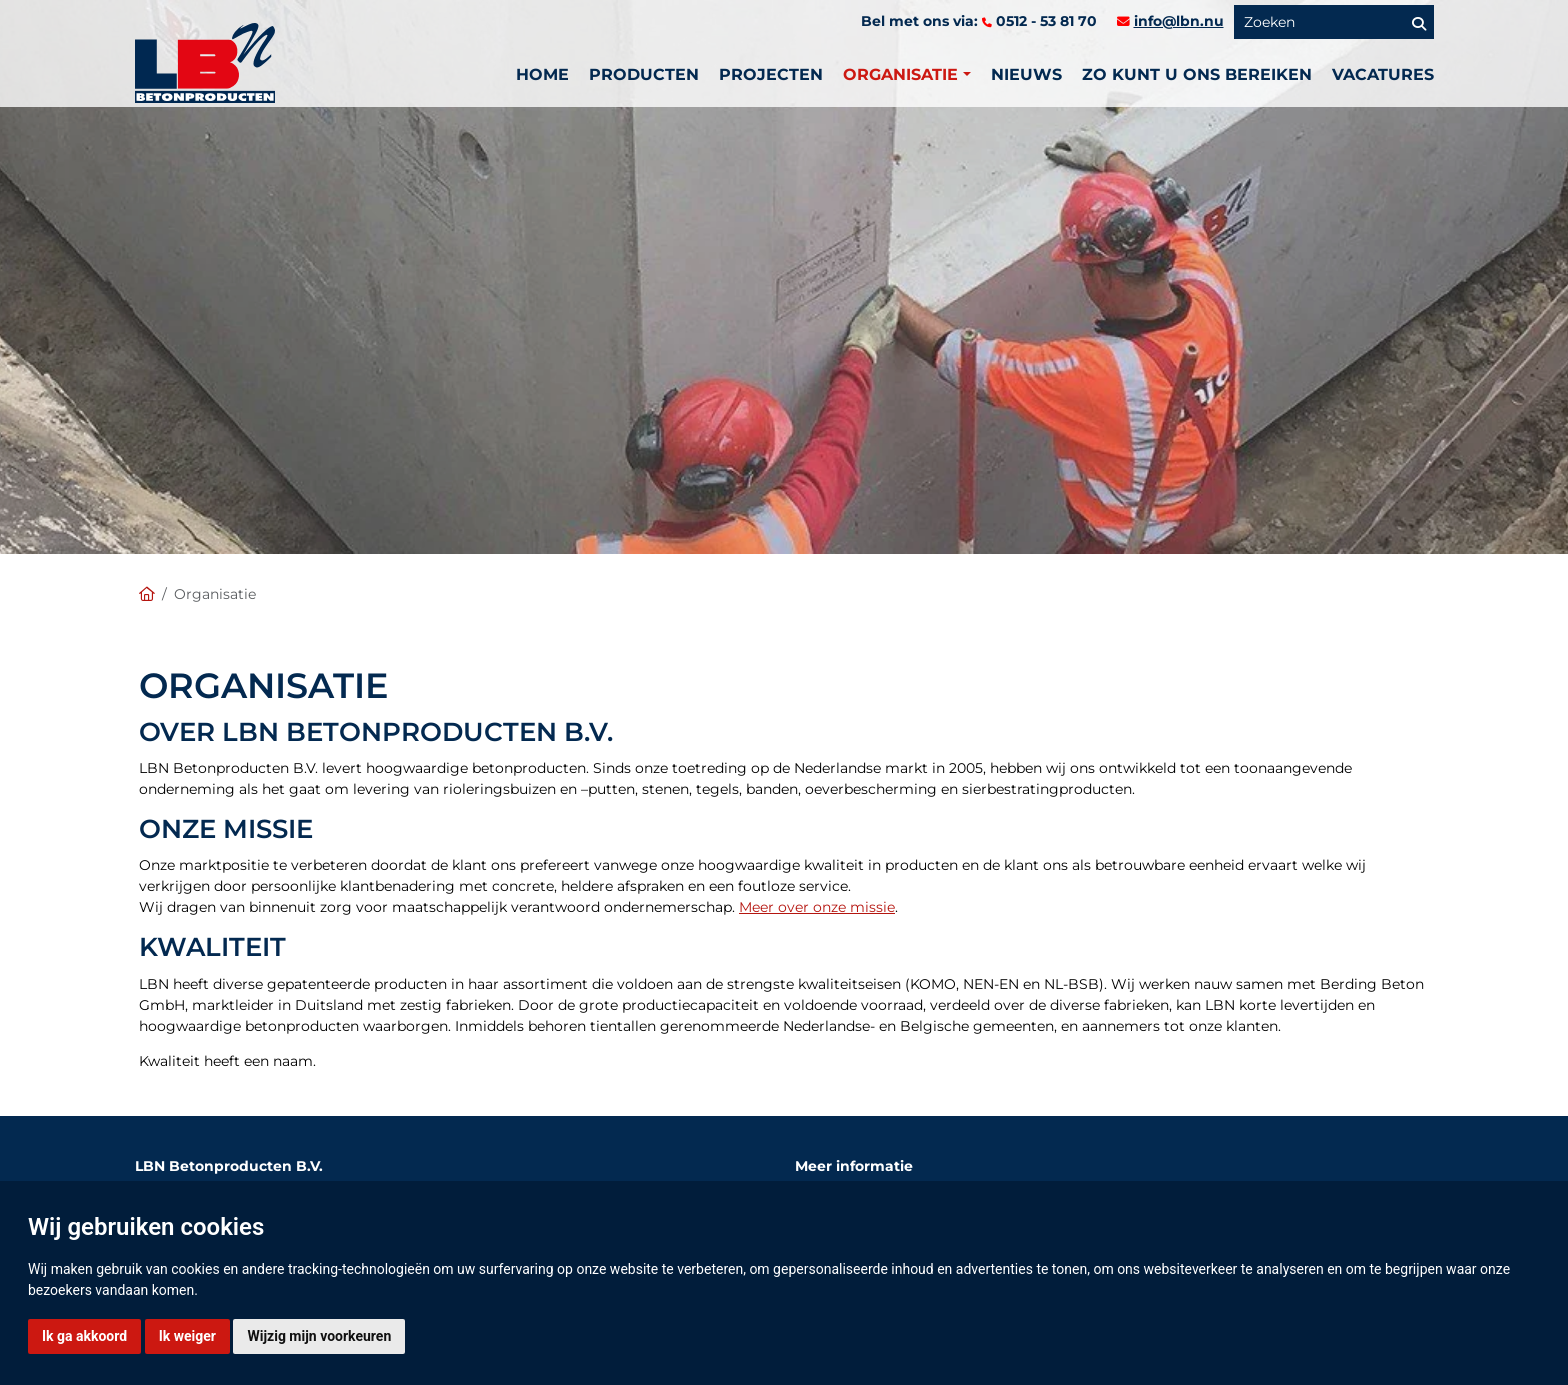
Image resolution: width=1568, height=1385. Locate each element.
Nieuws (1026, 74)
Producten (644, 74)
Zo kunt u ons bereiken (1197, 74)
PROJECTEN (771, 74)
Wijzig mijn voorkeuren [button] (319, 1336)
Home (542, 74)
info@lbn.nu (1179, 21)
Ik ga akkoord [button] (84, 1336)
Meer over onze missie (817, 907)
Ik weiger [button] (187, 1336)
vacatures (1383, 74)
